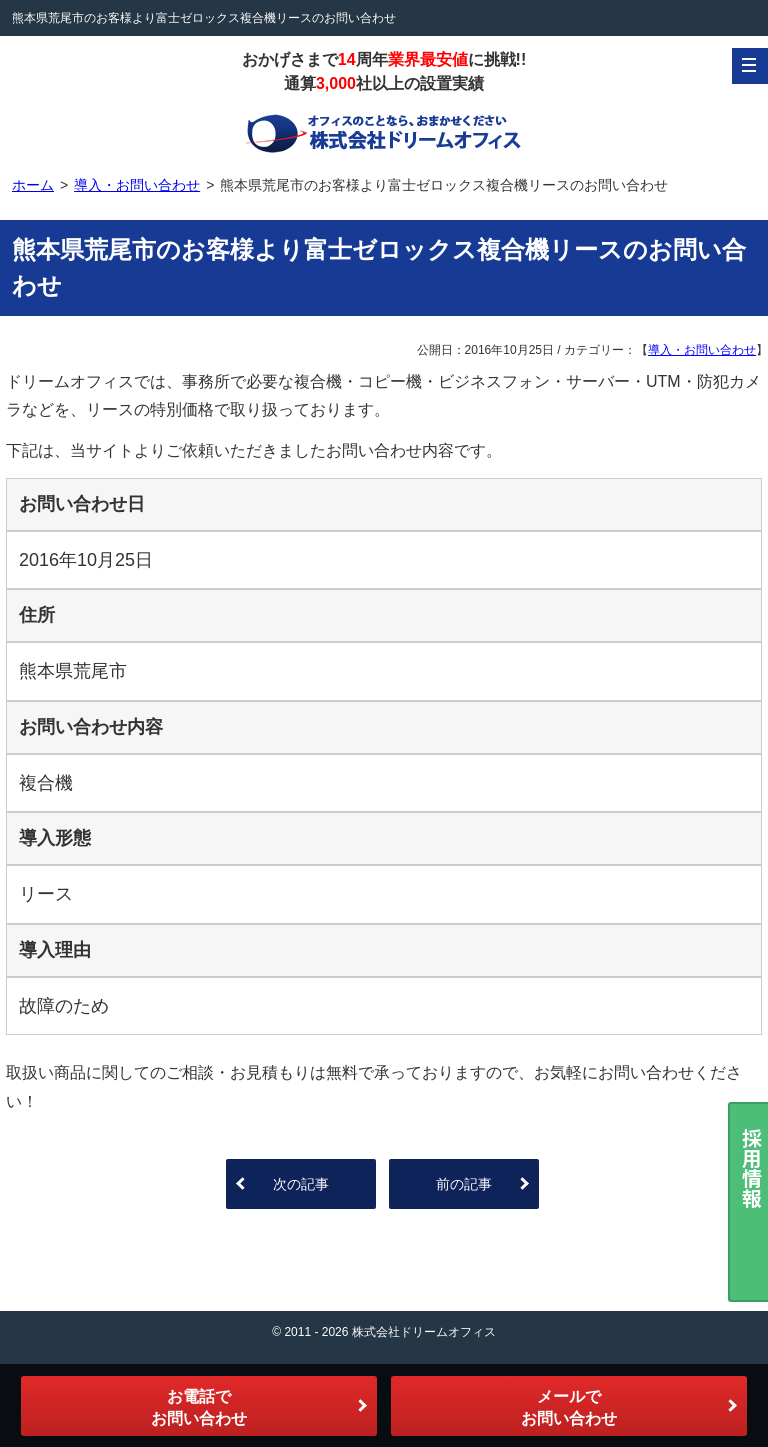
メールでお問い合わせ (569, 1407)
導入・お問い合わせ (702, 350)
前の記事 (464, 1184)
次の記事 (301, 1184)
